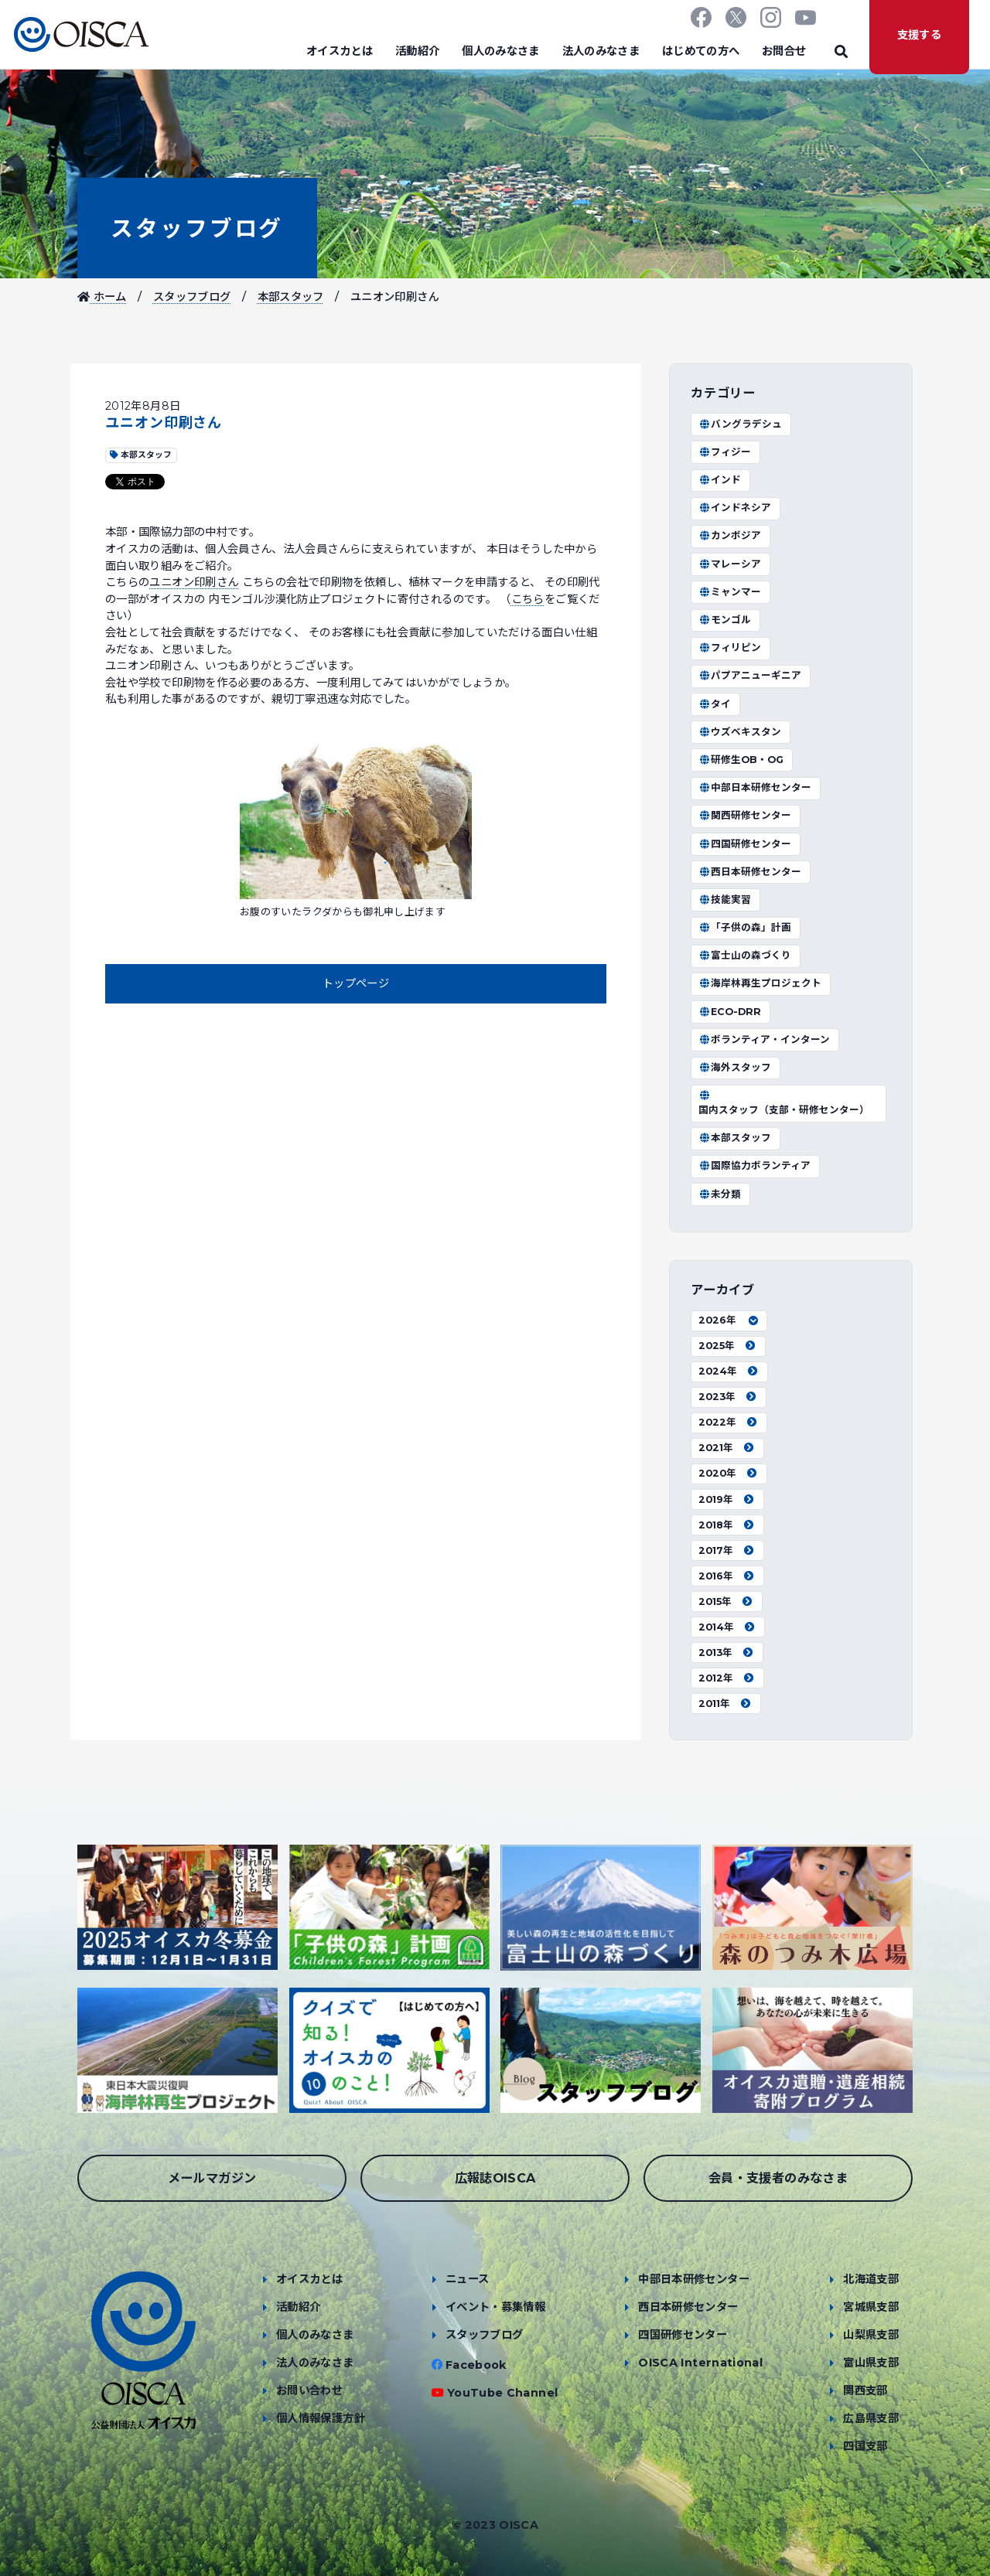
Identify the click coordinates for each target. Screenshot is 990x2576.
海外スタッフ (734, 1067)
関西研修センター (744, 815)
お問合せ (784, 51)
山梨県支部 (871, 2335)
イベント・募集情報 (495, 2307)
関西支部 (865, 2390)
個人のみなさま (501, 51)
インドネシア (734, 507)
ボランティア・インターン (764, 1039)
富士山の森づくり (744, 955)
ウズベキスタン (739, 732)
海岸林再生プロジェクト (759, 983)
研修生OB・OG (740, 759)
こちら (527, 599)
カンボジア (729, 535)
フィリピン (729, 647)
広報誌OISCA (495, 2178)
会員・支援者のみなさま (778, 2178)
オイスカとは (339, 51)
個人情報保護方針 (320, 2418)
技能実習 (724, 899)
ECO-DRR (729, 1011)
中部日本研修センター (754, 787)
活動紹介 (417, 51)
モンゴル (724, 619)
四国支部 (865, 2446)
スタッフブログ (197, 228)
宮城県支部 (871, 2307)
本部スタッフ (291, 297)
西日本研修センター (749, 871)
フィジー (724, 452)
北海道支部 (871, 2279)
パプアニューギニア (749, 675)
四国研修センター (744, 844)
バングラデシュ (740, 424)
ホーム (102, 297)
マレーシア (729, 564)
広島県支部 (871, 2418)
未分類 (719, 1194)
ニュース (467, 2279)
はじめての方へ (701, 51)
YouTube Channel (502, 2393)
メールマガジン (212, 2178)
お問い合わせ (309, 2390)
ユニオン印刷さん (193, 582)
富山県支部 (871, 2363)
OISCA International (700, 2363)
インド (719, 480)
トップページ (356, 983)
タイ (714, 704)
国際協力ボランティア (754, 1165)
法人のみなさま (601, 51)
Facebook (476, 2365)
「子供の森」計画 (744, 927)
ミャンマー (729, 592)
